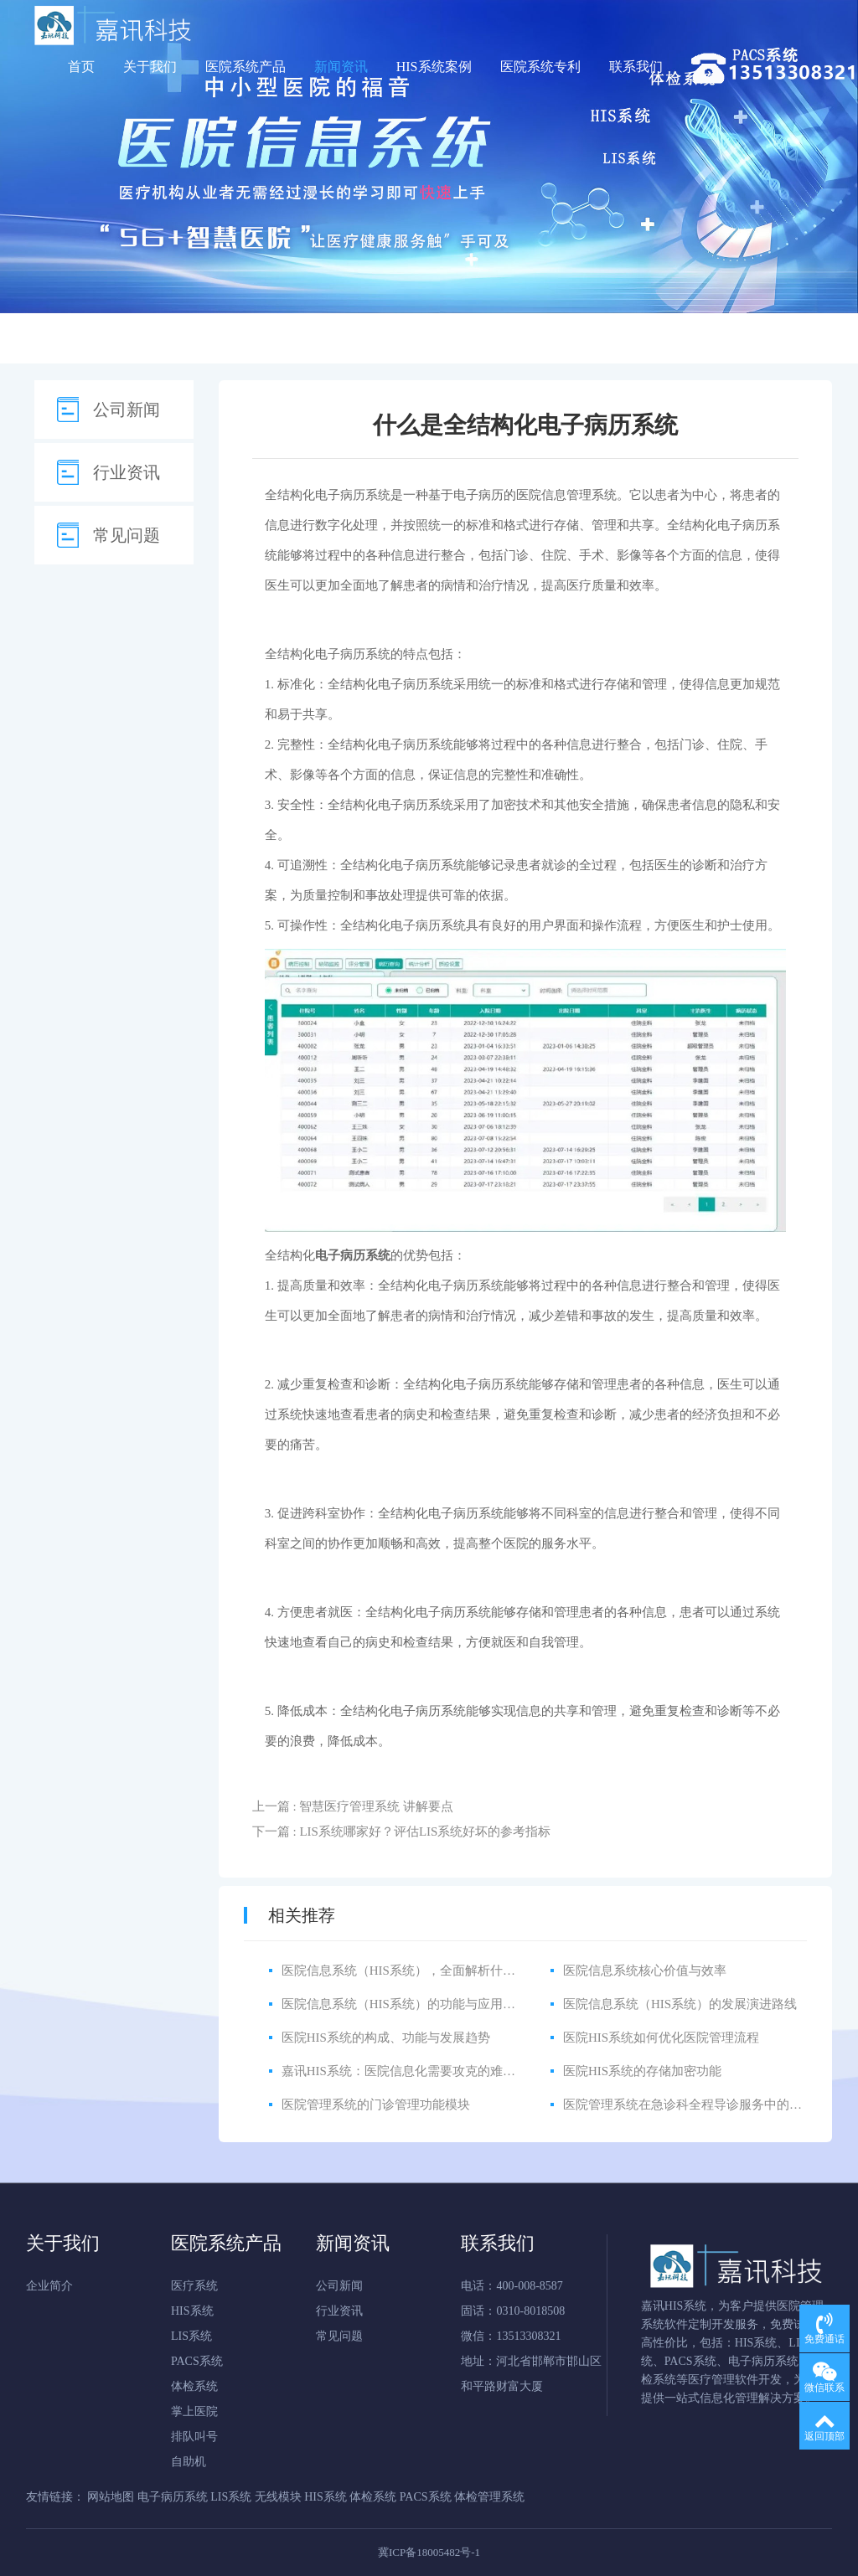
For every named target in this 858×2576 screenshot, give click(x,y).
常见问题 (126, 535)
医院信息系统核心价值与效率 (644, 1970)
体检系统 (194, 2386)
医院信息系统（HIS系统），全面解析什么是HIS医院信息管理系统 (465, 1970)
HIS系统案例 (434, 66)
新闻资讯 (341, 66)
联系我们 (636, 66)
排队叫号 (194, 2436)
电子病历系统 (352, 495)
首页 (81, 66)
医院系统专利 (540, 66)
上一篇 (352, 1806)
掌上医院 (194, 2411)
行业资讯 (126, 472)
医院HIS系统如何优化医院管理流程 (661, 2037)
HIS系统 (192, 2311)
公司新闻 (126, 409)
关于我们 (150, 66)
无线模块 (278, 2497)
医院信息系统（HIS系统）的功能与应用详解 (405, 2004)
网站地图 (110, 2497)
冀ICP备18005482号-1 (429, 2552)
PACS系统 (197, 2361)
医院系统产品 (245, 66)
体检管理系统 (489, 2497)
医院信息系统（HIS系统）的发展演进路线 (680, 2004)
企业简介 (49, 2286)
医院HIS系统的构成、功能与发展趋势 (386, 2037)
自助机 (188, 2461)
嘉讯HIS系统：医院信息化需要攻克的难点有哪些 (417, 2071)
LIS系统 (191, 2336)
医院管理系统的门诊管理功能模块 (376, 2104)
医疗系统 (194, 2286)
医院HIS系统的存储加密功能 (642, 2071)
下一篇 (401, 1831)
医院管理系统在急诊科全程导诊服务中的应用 (688, 2104)
